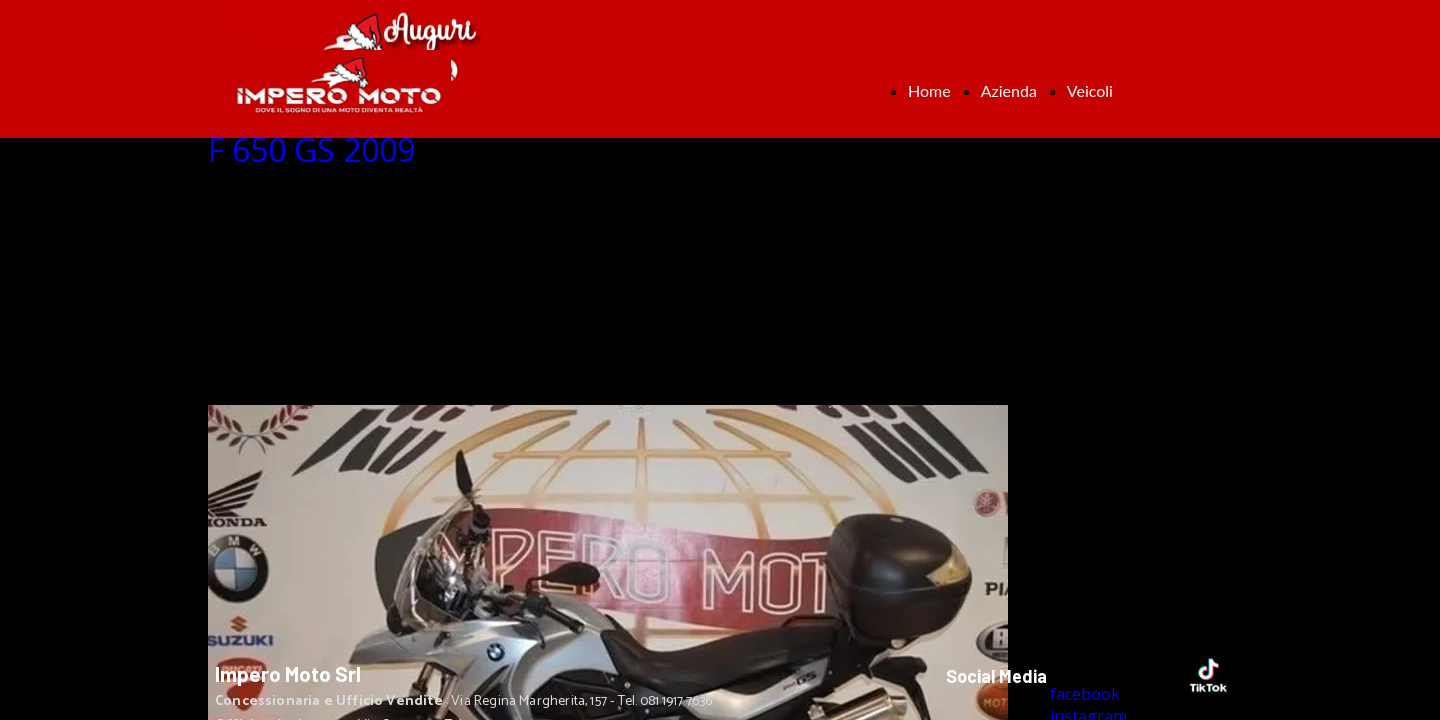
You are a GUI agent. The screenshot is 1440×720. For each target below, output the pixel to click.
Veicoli (1090, 90)
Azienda (1009, 90)
